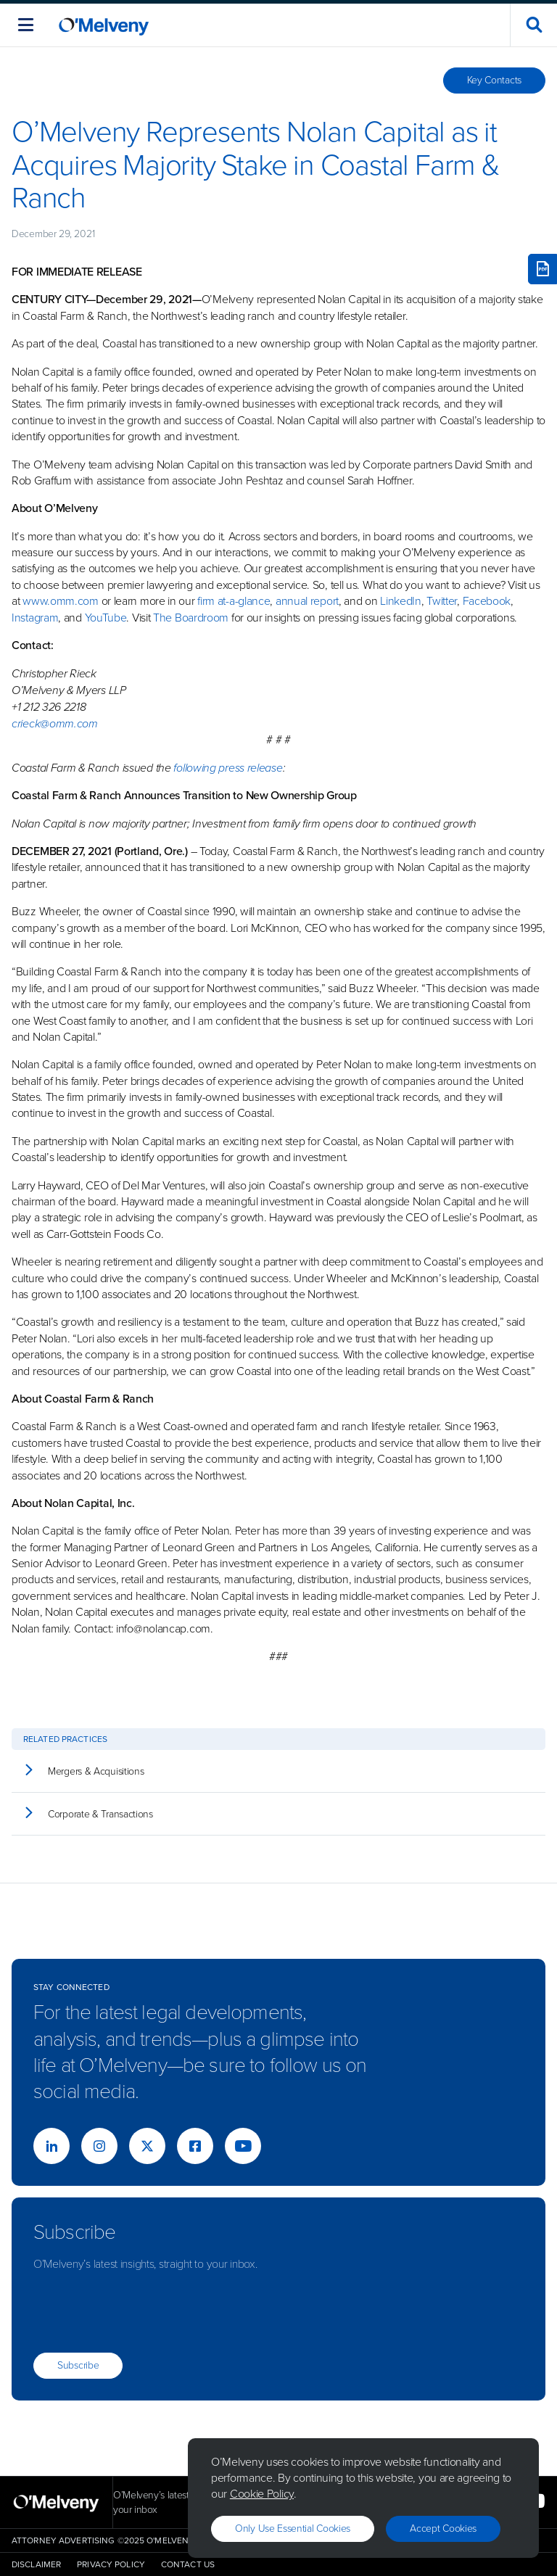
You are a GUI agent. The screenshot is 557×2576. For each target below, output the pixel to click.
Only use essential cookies (292, 2528)
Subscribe (78, 2365)
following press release (227, 767)
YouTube (106, 617)
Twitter (441, 601)
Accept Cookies (443, 2528)
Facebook (487, 601)
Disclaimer (36, 2564)
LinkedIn (400, 601)
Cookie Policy (262, 2493)
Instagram (35, 617)
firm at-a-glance (233, 601)
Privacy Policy (111, 2564)
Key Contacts (494, 80)
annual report (307, 601)
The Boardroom (190, 617)
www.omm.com (60, 601)
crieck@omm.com (55, 723)
